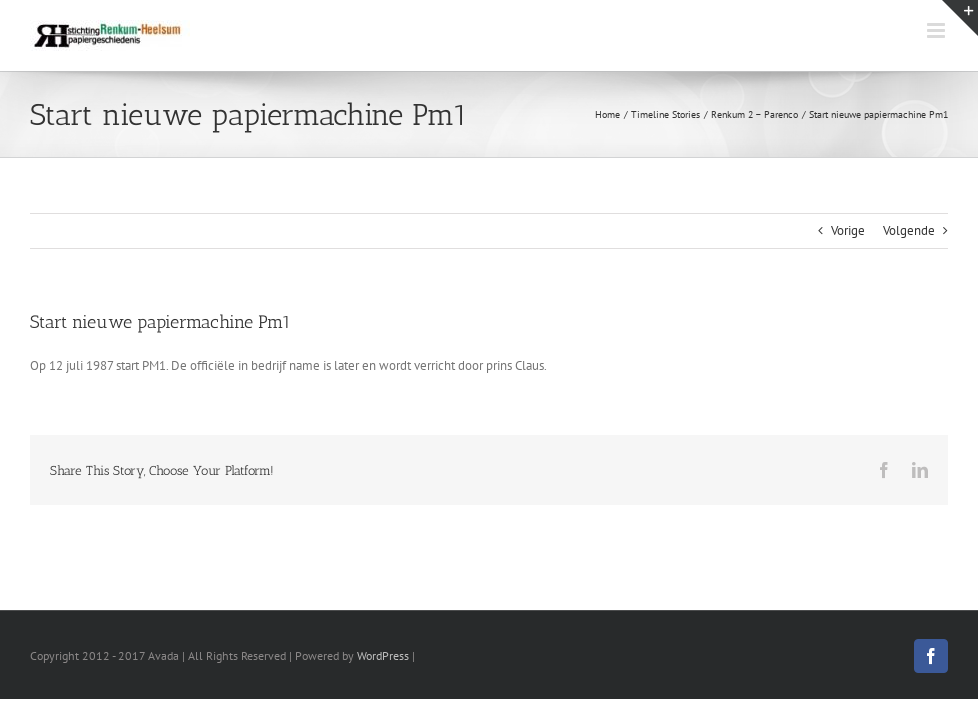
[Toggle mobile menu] (937, 30)
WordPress (383, 655)
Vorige (848, 230)
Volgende (909, 230)
